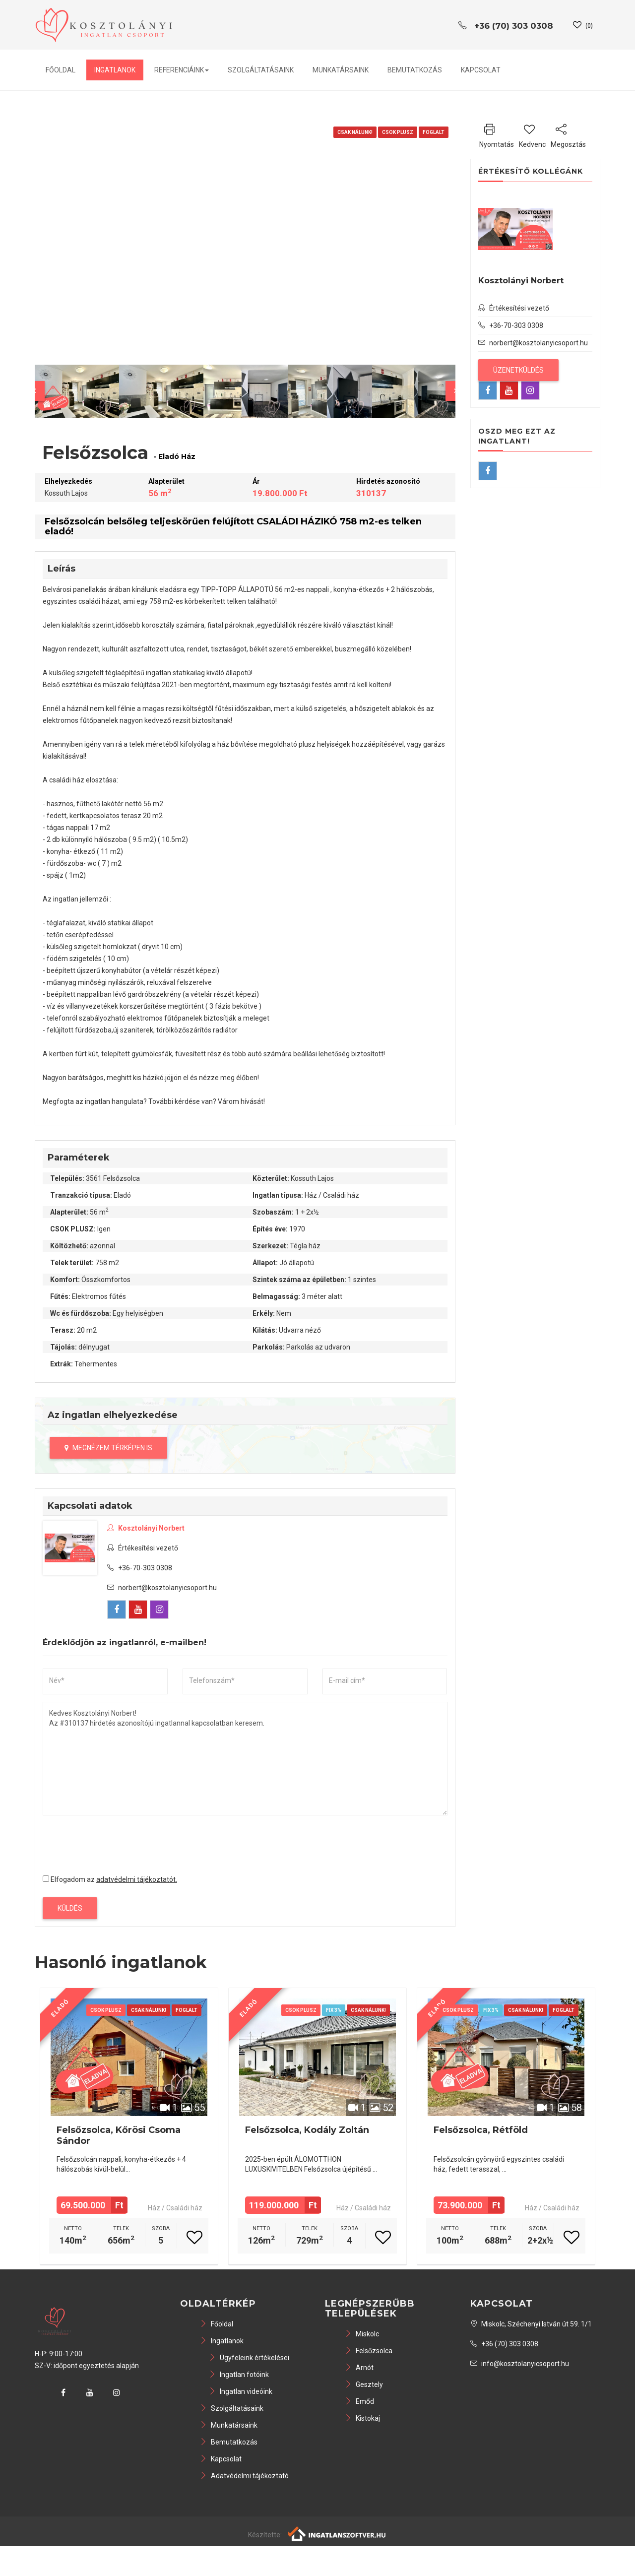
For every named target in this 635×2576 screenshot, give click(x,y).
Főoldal (60, 70)
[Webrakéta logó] (337, 2533)
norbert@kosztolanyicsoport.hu (167, 1588)
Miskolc (362, 2334)
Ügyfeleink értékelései (249, 2358)
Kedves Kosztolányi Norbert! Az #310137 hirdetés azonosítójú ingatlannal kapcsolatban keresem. (245, 1758)
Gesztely (364, 2384)
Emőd (359, 2401)
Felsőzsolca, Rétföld (481, 2130)
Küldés (70, 1908)
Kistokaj (362, 2418)
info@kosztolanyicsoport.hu (519, 2364)
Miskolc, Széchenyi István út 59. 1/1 (531, 2324)
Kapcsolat (481, 70)
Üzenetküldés (518, 370)
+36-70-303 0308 (139, 1568)
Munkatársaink (341, 70)
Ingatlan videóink (240, 2391)
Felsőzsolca (368, 2351)
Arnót (359, 2368)
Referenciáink (181, 70)
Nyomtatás (496, 134)
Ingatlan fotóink (239, 2375)
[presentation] (118, 1842)
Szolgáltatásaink (261, 70)
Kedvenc (532, 134)
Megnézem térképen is (108, 1448)
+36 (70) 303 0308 (504, 2344)
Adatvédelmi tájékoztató (244, 2476)
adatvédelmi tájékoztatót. (136, 1879)
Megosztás (568, 134)
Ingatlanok (114, 70)
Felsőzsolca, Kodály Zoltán (307, 2130)
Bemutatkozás (414, 70)
